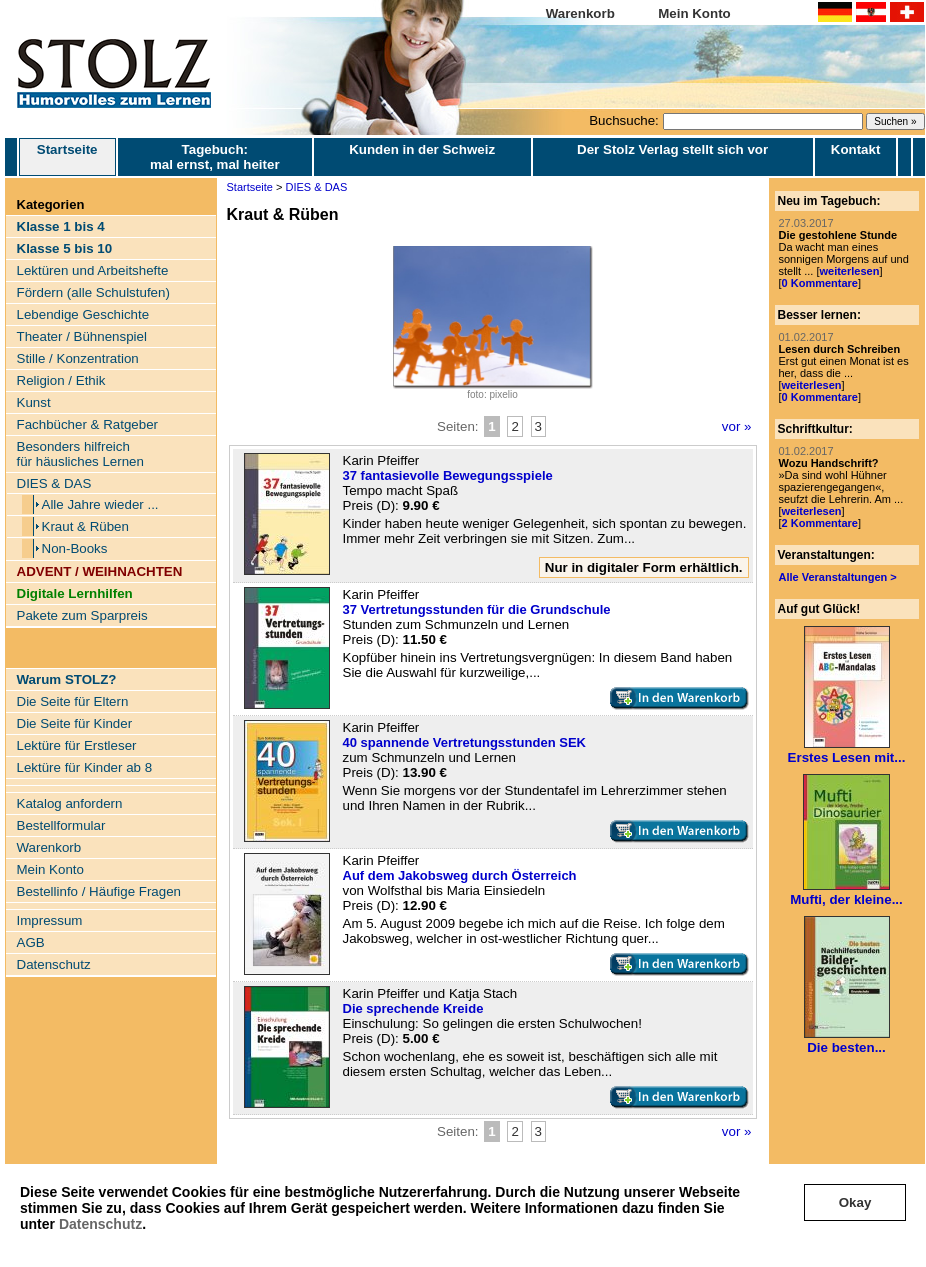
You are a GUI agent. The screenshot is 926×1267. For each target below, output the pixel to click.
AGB (31, 942)
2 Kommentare (820, 523)
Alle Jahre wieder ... (100, 504)
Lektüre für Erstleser (77, 745)
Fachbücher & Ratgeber (88, 424)
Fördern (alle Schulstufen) (93, 292)
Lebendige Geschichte (83, 314)
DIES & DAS (54, 483)
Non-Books (75, 548)
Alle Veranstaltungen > (838, 577)
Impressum (50, 920)
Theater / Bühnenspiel (82, 336)
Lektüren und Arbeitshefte (93, 270)
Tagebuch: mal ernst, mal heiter (215, 157)
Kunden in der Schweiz (422, 149)
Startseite (67, 157)
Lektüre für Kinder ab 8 (85, 767)
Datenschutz (100, 1224)
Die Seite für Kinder (75, 723)
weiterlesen (849, 271)
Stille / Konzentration (78, 358)
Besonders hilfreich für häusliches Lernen (80, 454)
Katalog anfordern (70, 803)
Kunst (34, 402)
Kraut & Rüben (85, 526)
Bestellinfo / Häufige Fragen (99, 891)
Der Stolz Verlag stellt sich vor (672, 149)
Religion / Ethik (61, 380)
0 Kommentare (820, 283)
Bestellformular (61, 825)
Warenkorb (580, 13)
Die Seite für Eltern (73, 701)
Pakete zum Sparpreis (82, 615)
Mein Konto (694, 13)
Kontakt (856, 149)
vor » (737, 426)
